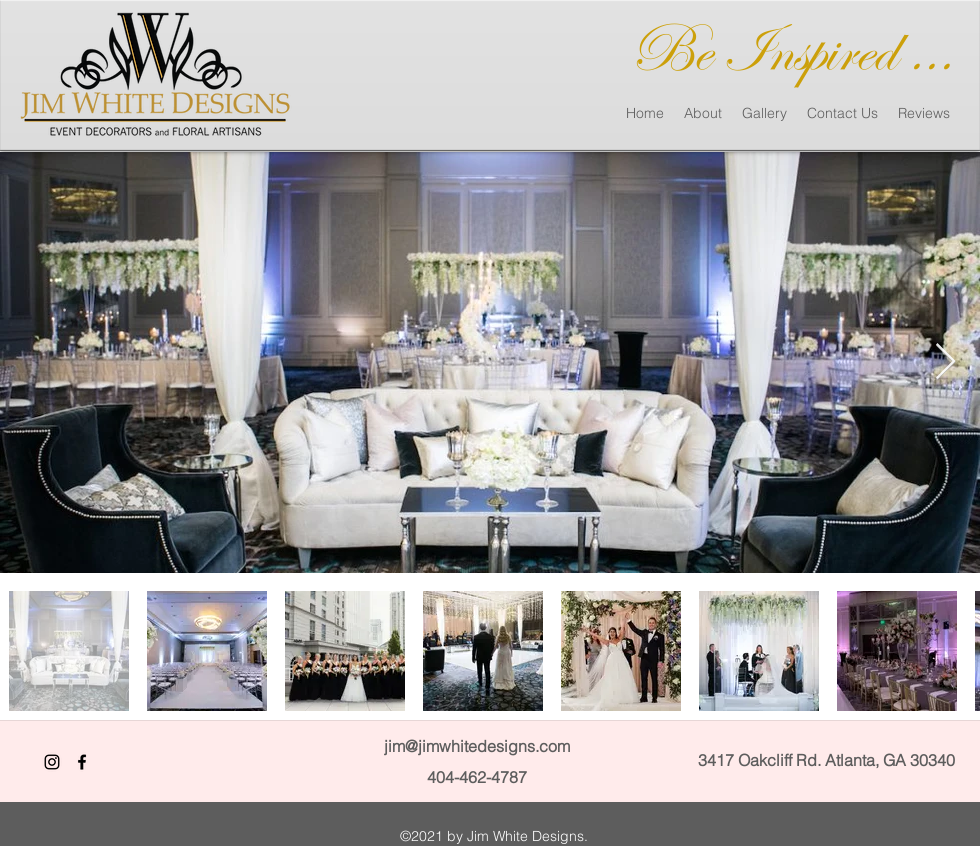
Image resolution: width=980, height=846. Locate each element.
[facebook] (82, 762)
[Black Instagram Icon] (52, 762)
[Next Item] (945, 362)
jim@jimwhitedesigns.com (477, 746)
